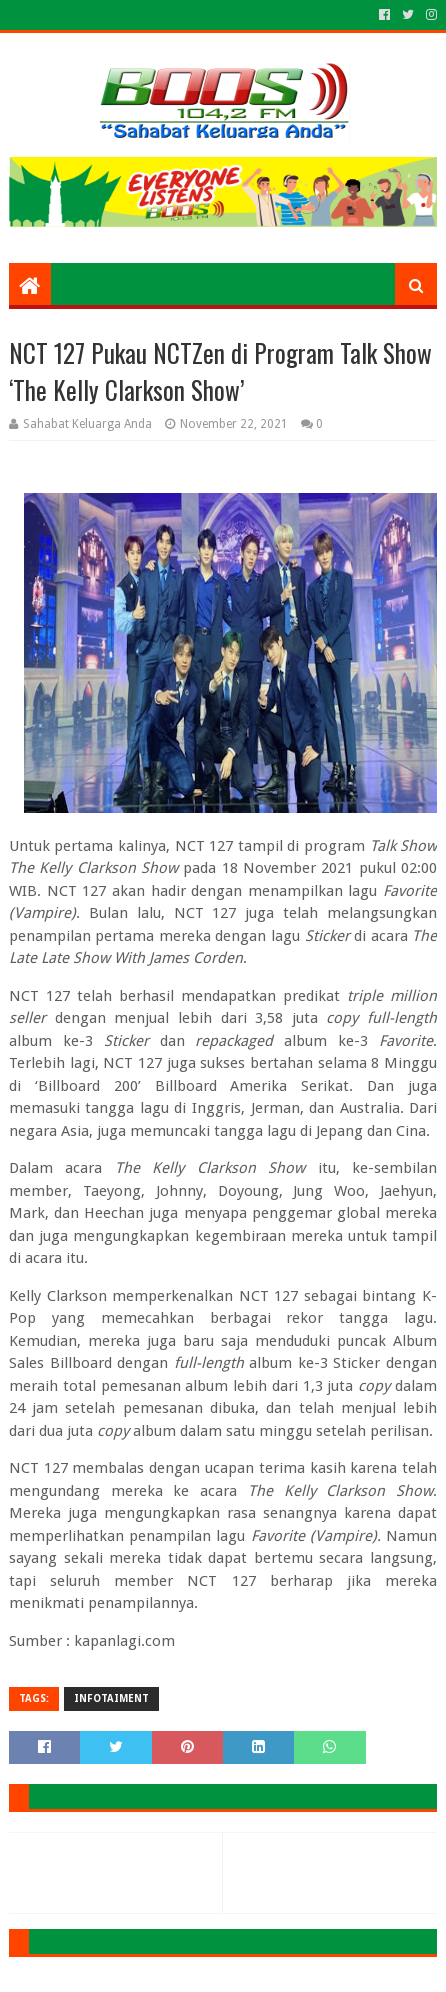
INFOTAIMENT (111, 1698)
